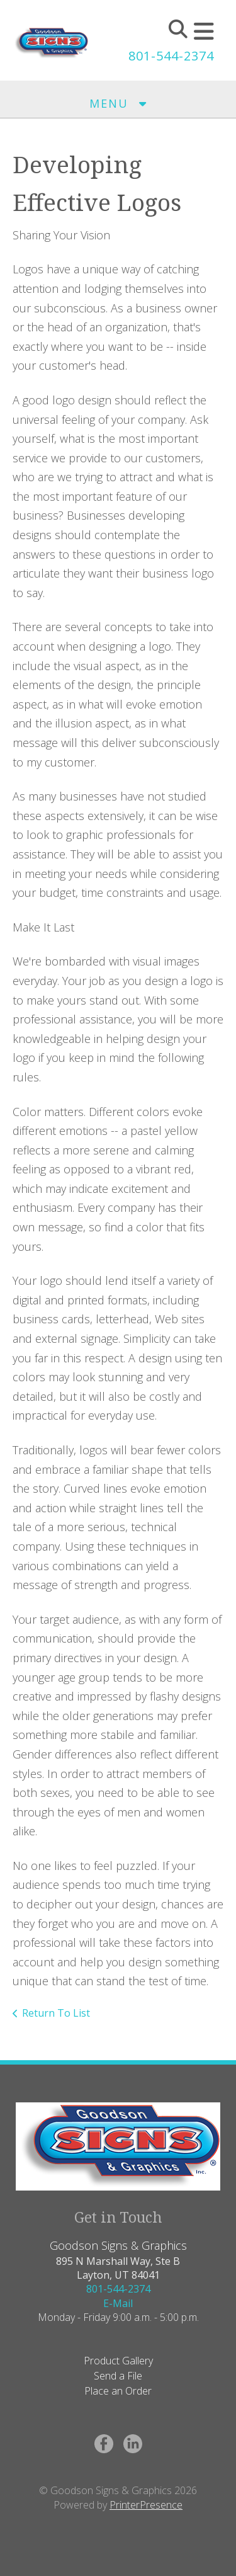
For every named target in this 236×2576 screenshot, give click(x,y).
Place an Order (118, 2391)
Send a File (118, 2376)
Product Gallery (118, 2361)
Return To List (56, 2013)
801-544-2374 (171, 55)
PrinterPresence (146, 2505)
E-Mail (118, 2303)
